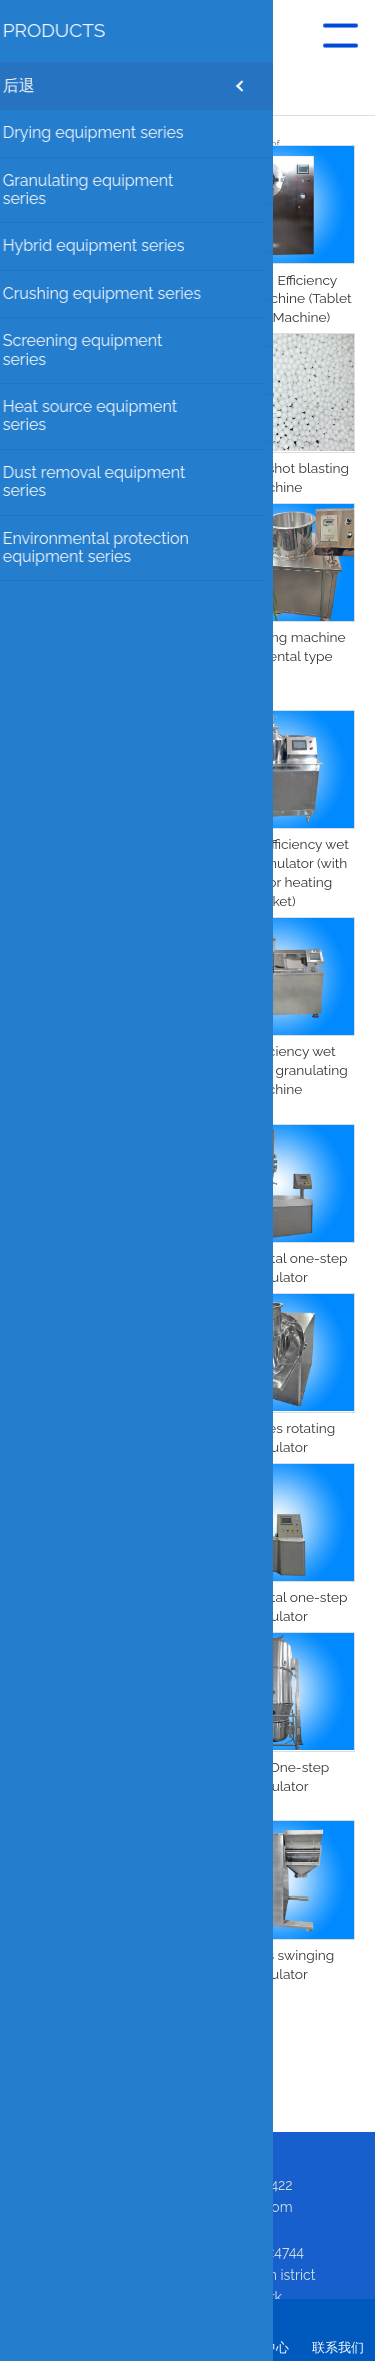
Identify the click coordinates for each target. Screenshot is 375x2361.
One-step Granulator (100, 1597)
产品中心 (263, 2347)
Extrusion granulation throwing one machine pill (100, 299)
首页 (38, 2347)
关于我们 (113, 2347)
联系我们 (338, 2347)
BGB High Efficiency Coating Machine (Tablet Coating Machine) (274, 299)
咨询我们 (188, 2347)
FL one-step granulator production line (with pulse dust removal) (100, 1786)
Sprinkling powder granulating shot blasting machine (100, 863)
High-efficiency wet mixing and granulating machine (274, 1070)
